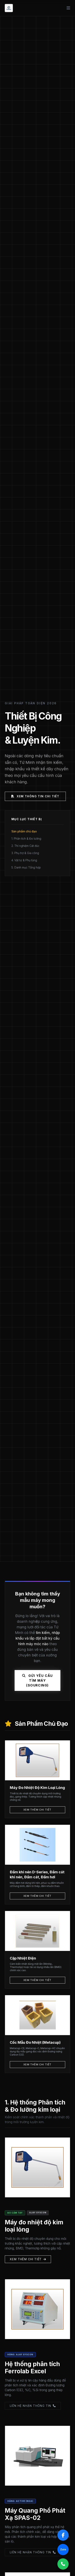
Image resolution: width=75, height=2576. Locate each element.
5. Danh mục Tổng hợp (37, 867)
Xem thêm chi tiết (37, 1809)
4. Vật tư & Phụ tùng (37, 860)
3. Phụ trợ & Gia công (37, 853)
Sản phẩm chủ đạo (37, 831)
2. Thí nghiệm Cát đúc (37, 845)
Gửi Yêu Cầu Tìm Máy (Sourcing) (37, 1680)
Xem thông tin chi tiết (35, 796)
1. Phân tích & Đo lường (37, 838)
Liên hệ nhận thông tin (33, 2405)
